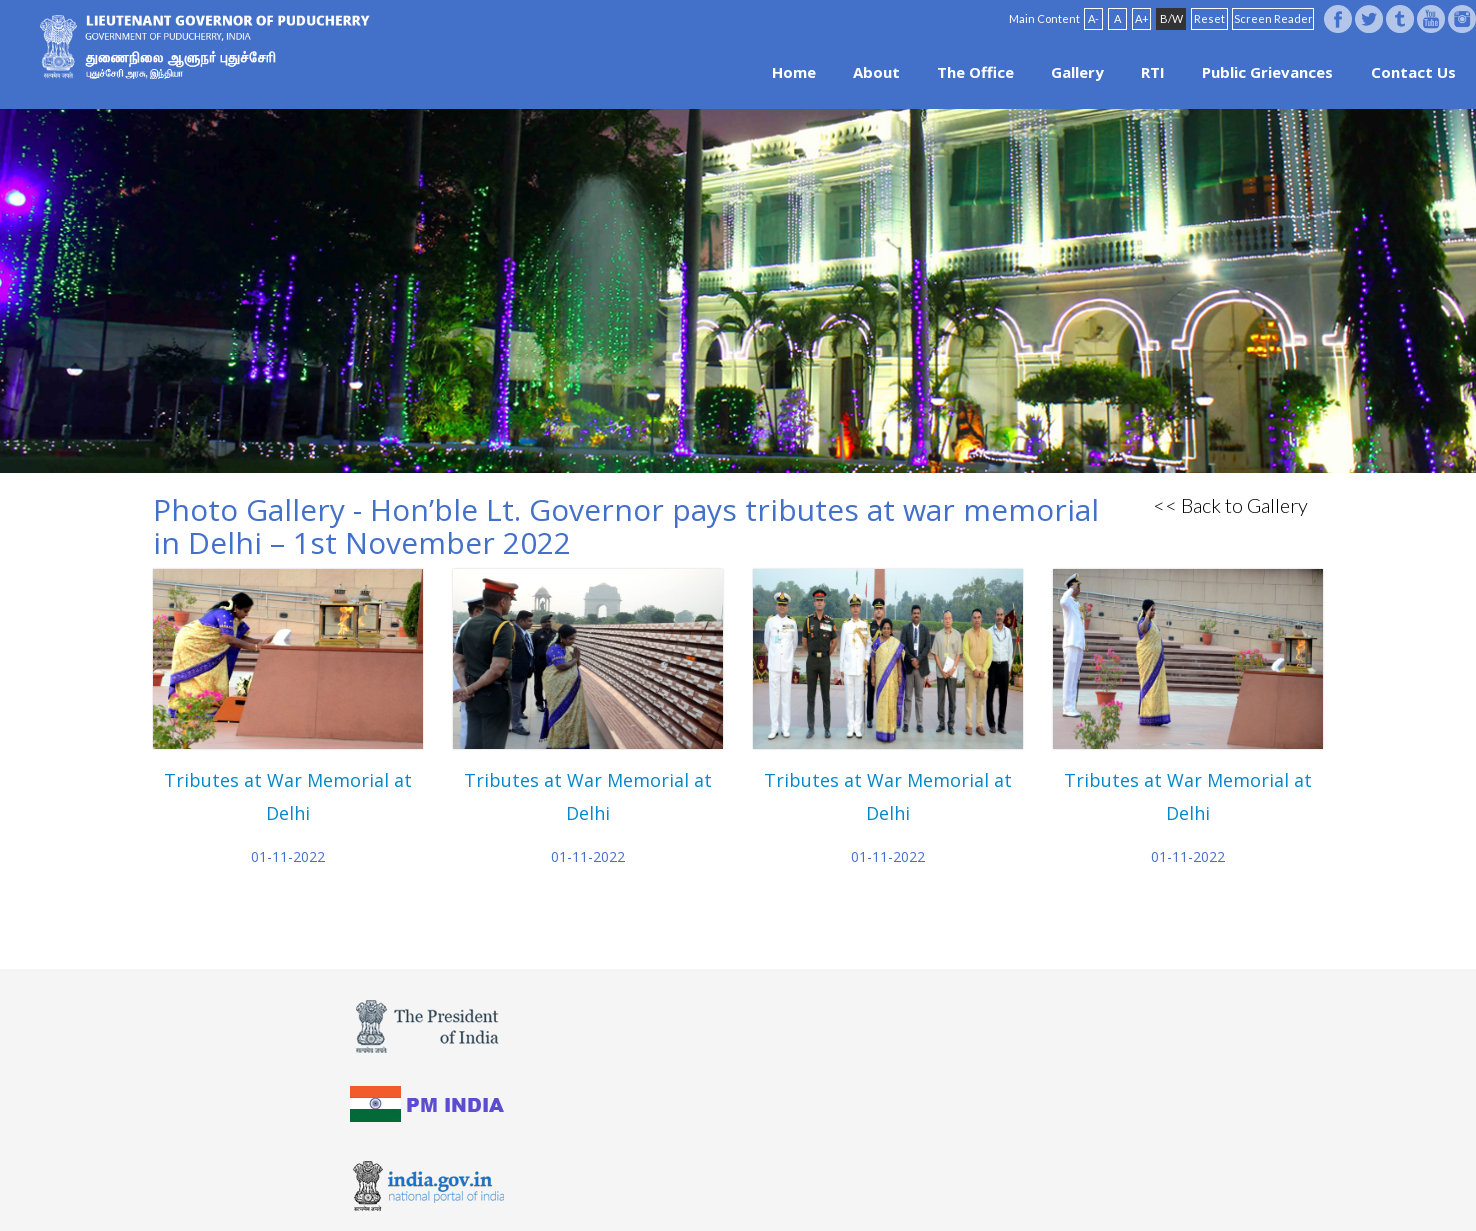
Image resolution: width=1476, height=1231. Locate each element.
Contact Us (1413, 72)
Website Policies (669, 1183)
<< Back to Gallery (1230, 505)
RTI (1153, 72)
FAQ (742, 1183)
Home (794, 72)
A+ (1142, 18)
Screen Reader (1273, 18)
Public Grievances (1267, 72)
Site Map (793, 1183)
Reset (1209, 18)
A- (1093, 18)
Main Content (1044, 18)
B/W (1171, 18)
